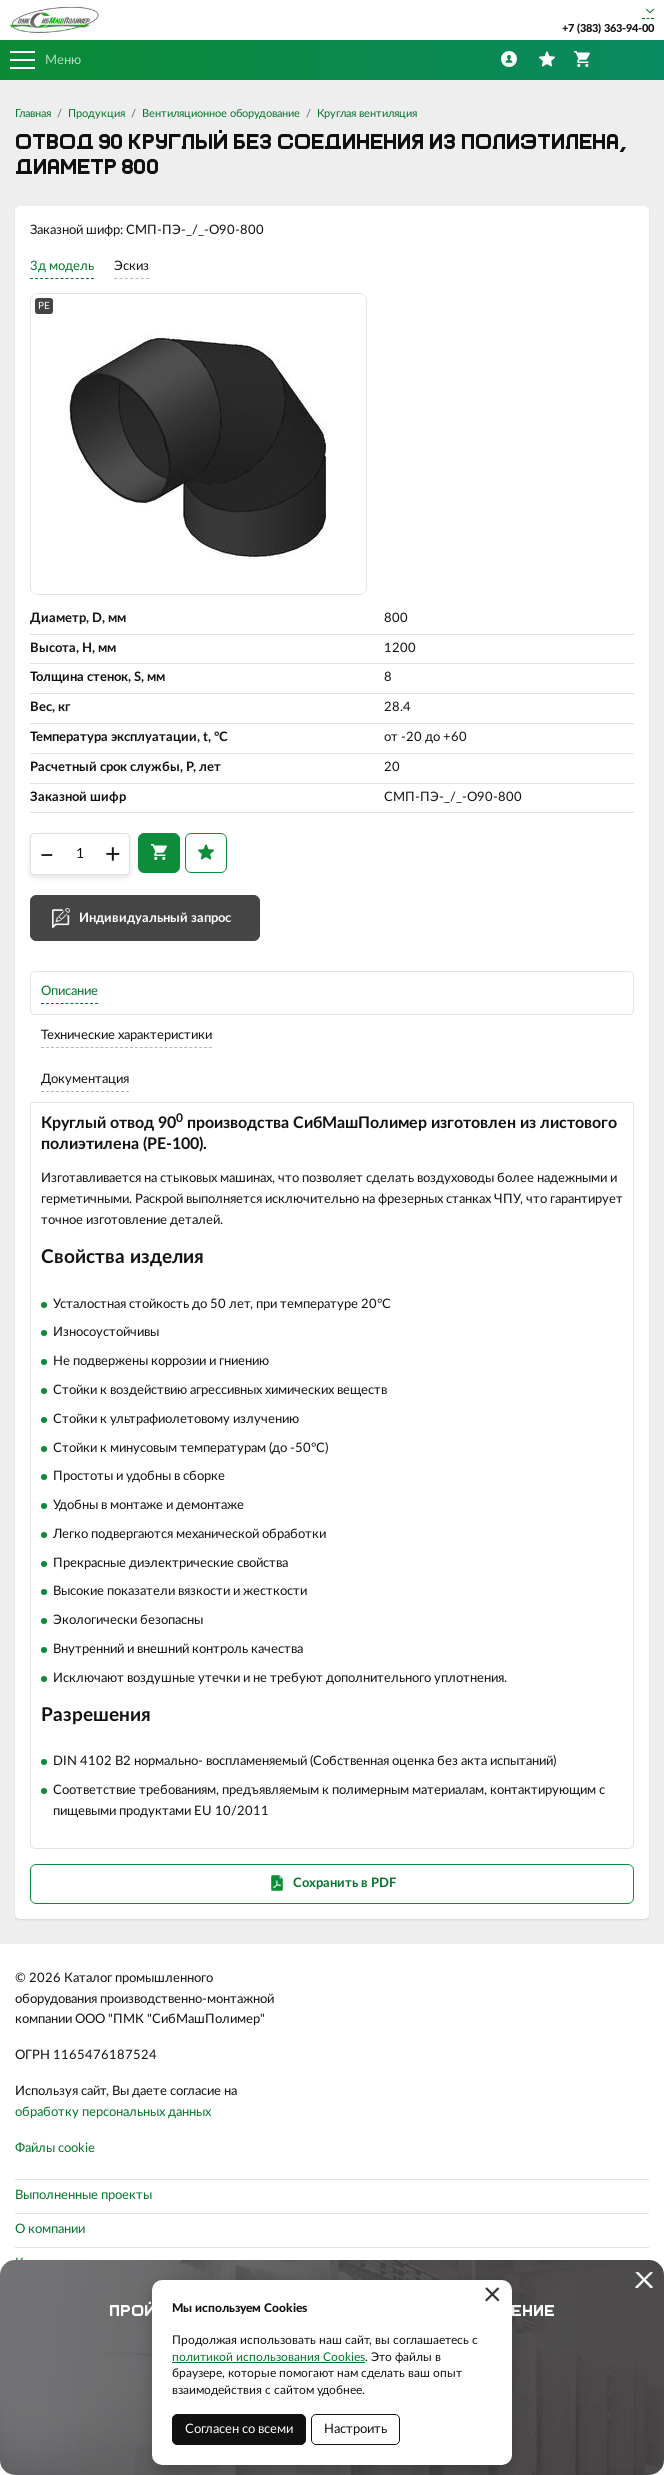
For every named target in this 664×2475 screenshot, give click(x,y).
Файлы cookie (55, 2148)
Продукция (96, 113)
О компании (50, 2229)
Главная (33, 113)
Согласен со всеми (239, 2429)
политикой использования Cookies (268, 2357)
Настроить (355, 2429)
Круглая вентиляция (367, 113)
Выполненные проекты (83, 2195)
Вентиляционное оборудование (221, 113)
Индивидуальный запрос (155, 918)
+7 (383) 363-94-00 (608, 28)
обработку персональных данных (113, 2112)
